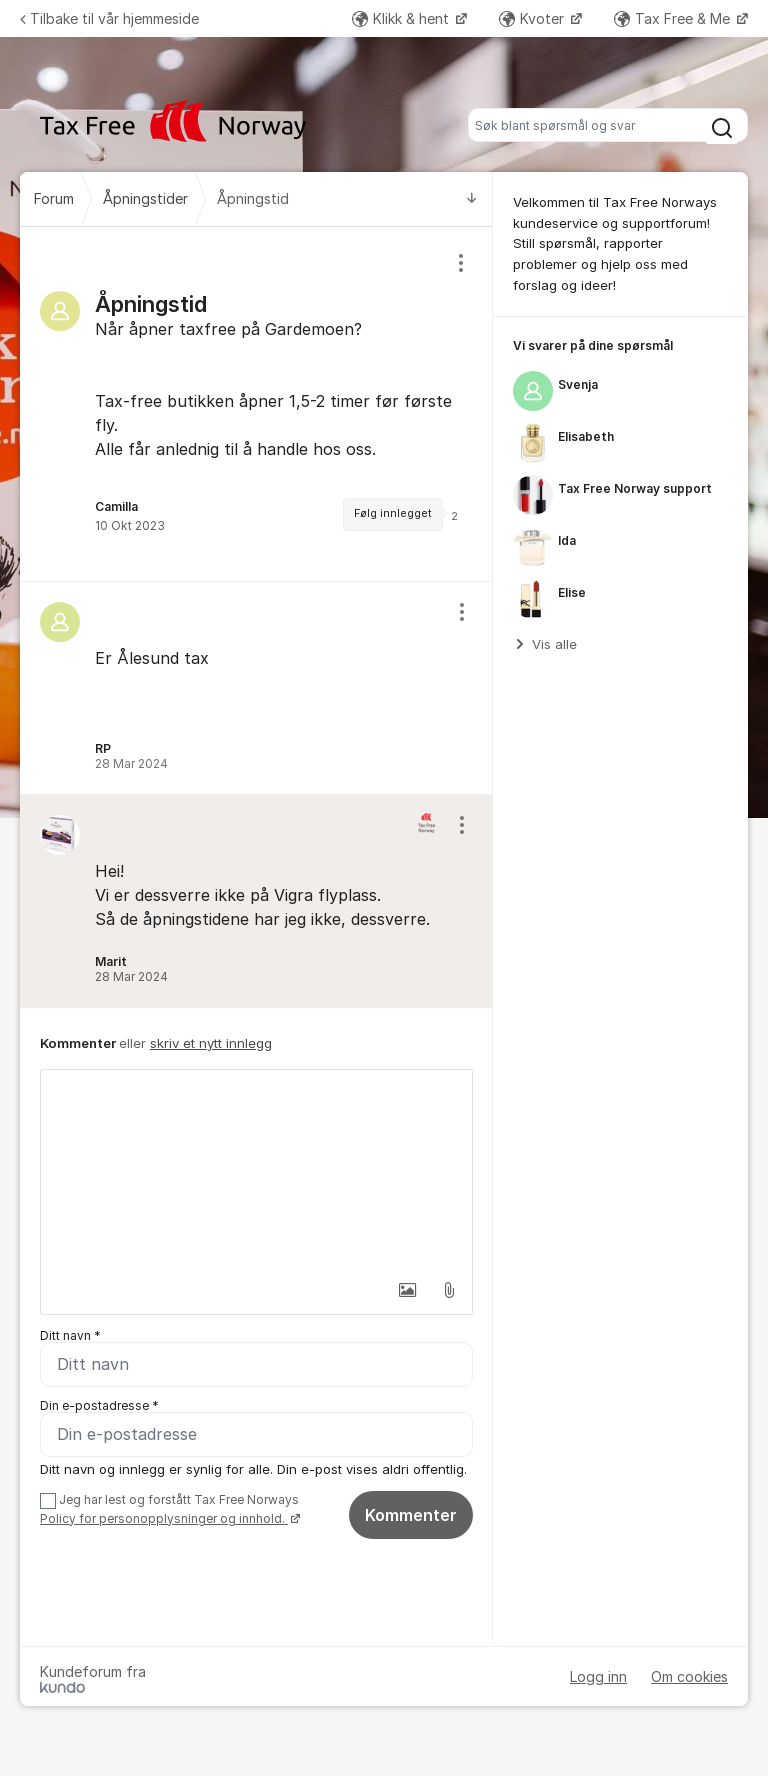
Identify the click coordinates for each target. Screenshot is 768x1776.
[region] (256, 404)
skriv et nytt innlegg (211, 1043)
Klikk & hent (402, 18)
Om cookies (689, 1676)
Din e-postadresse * (99, 1405)
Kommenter (411, 1515)
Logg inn (598, 1676)
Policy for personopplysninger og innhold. (164, 1518)
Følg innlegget (393, 513)
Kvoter (533, 18)
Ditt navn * (70, 1335)
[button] (407, 1290)
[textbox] (256, 1170)
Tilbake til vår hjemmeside (109, 18)
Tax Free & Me (674, 18)
